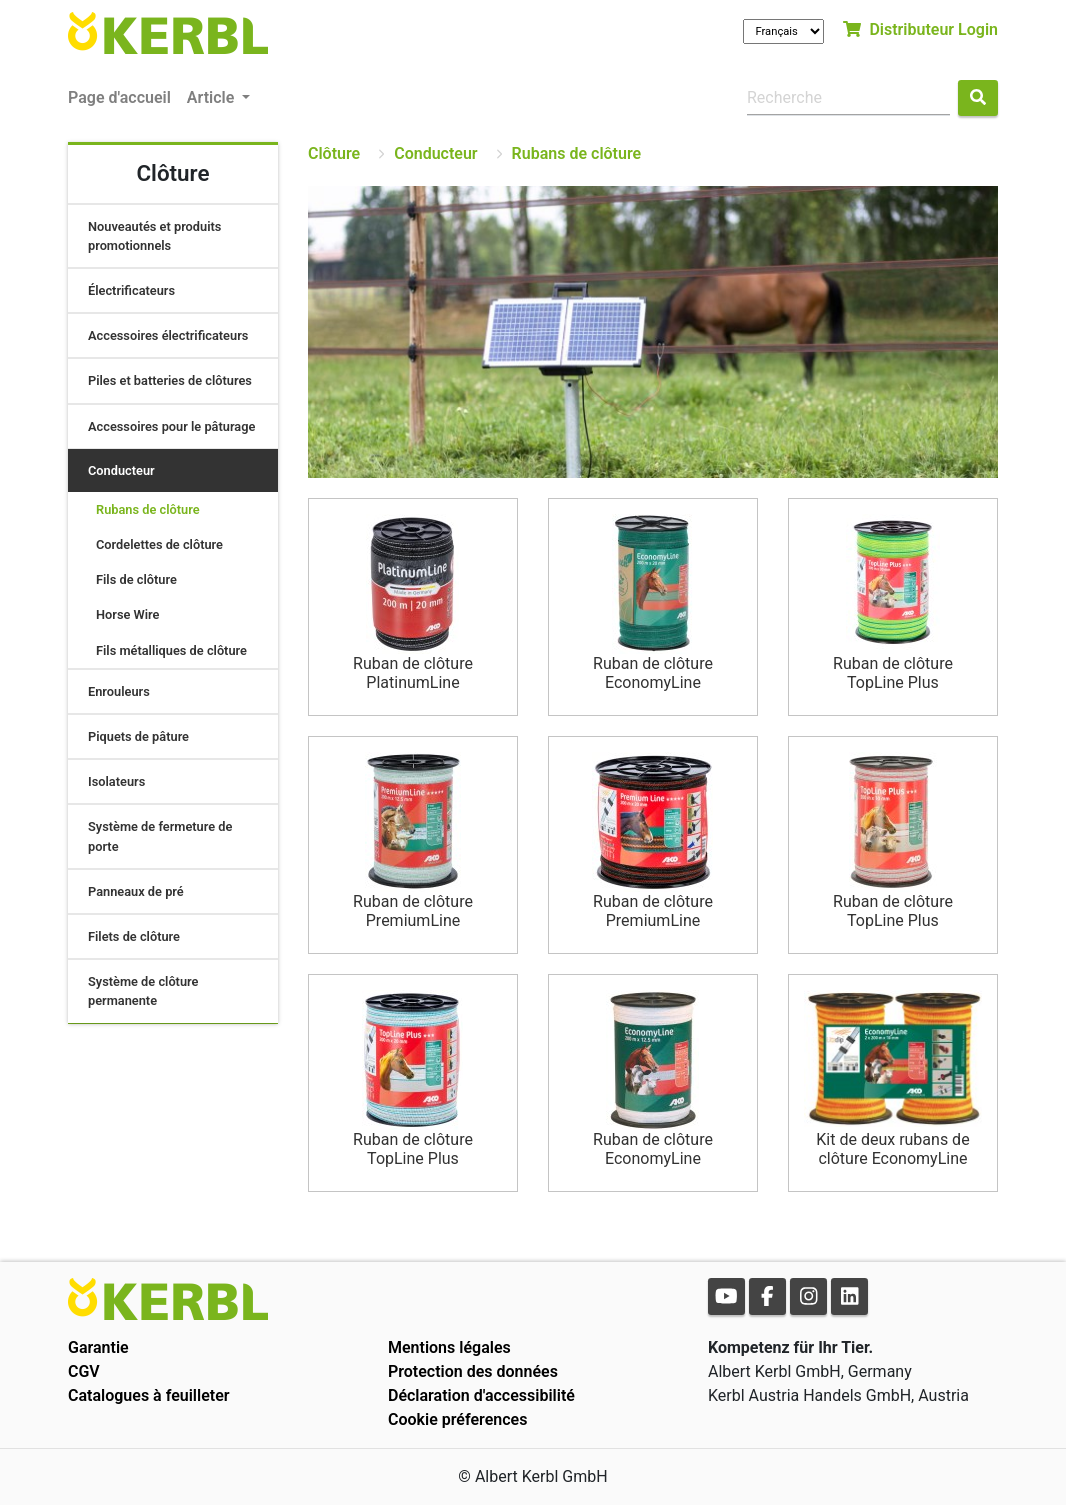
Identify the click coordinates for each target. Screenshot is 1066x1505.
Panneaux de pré (136, 891)
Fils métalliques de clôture (171, 650)
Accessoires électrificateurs (168, 335)
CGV (84, 1371)
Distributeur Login (920, 29)
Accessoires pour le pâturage (171, 426)
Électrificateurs (131, 290)
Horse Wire (128, 614)
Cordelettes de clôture (159, 544)
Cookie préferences (457, 1419)
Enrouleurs (119, 691)
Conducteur (121, 470)
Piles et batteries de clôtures (170, 380)
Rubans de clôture (148, 509)
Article (212, 97)
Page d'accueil (119, 97)
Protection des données (473, 1371)
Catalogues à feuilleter (149, 1395)
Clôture (334, 153)
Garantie (98, 1347)
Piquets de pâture (138, 736)
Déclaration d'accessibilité (481, 1395)
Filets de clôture (134, 936)
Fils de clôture (136, 579)
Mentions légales (449, 1347)
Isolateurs (116, 781)
